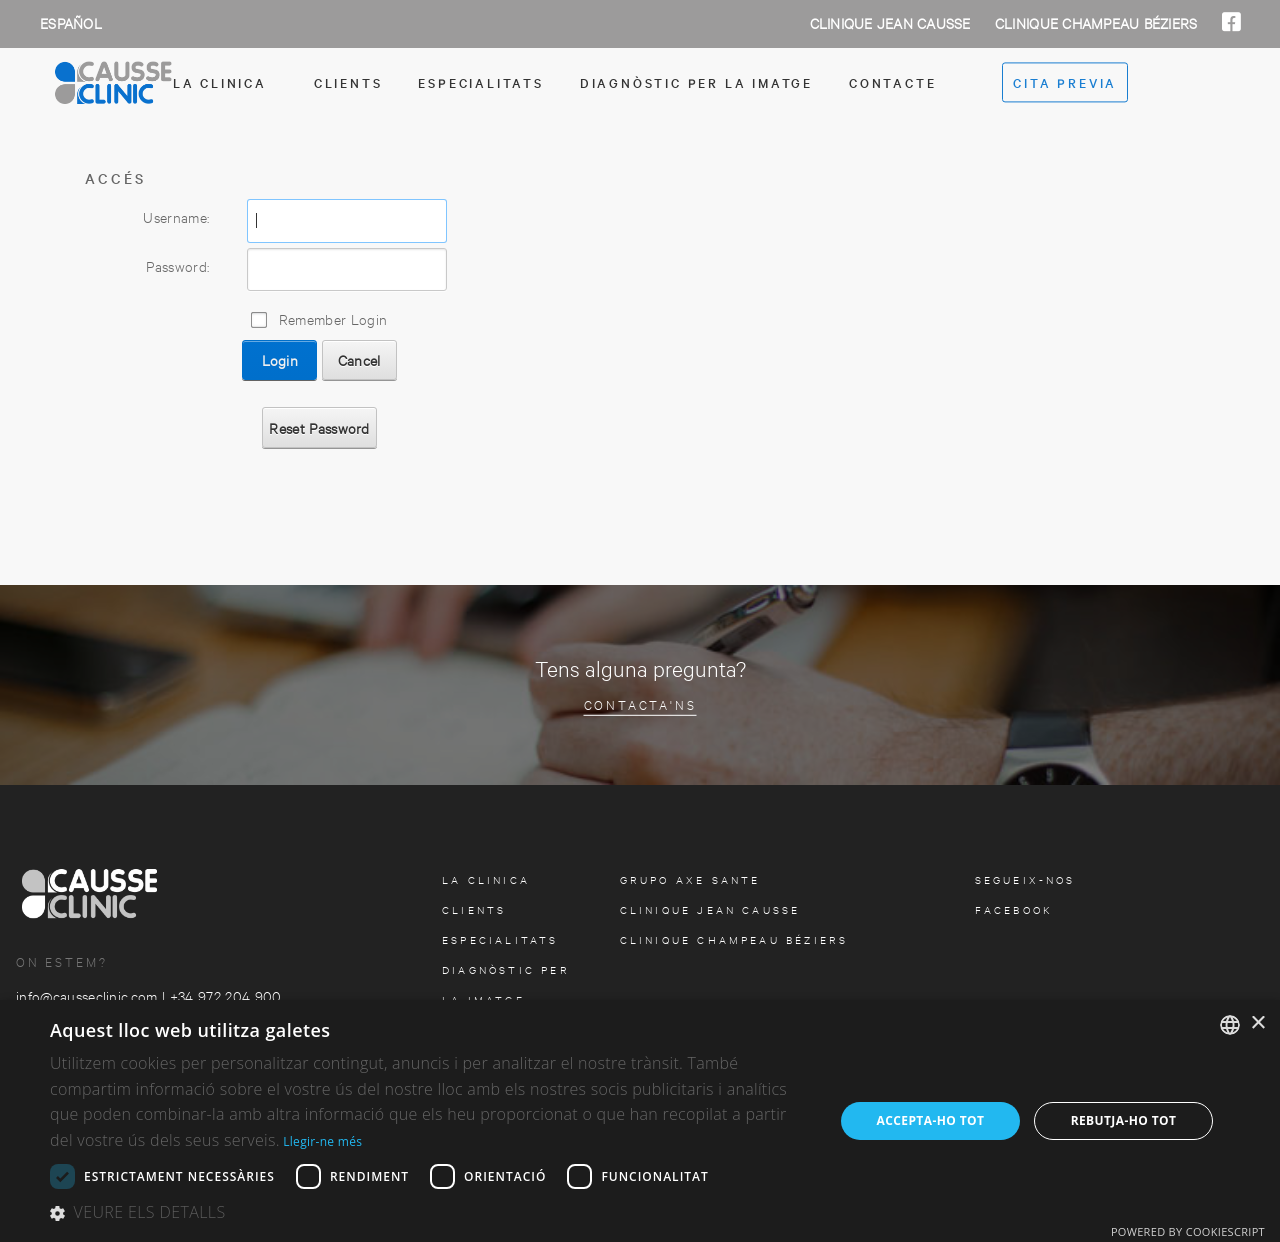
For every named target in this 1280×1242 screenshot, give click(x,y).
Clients (348, 82)
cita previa (1065, 83)
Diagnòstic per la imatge (696, 82)
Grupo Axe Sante (690, 879)
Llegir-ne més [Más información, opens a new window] (322, 1141)
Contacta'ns (640, 703)
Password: (177, 265)
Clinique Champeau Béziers (1098, 22)
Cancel (359, 359)
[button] (430, 1213)
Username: (176, 216)
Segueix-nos (1025, 879)
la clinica (486, 879)
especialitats (480, 82)
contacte (892, 82)
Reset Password (319, 427)
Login (280, 359)
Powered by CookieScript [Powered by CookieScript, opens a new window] (1188, 1231)
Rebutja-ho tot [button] (1124, 1120)
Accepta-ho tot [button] (931, 1120)
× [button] (1257, 1023)
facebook (1014, 909)
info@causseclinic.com (87, 995)
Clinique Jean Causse (892, 22)
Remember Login (333, 318)
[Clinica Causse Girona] (150, 83)
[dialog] (640, 1121)
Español (71, 22)
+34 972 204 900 (226, 995)
